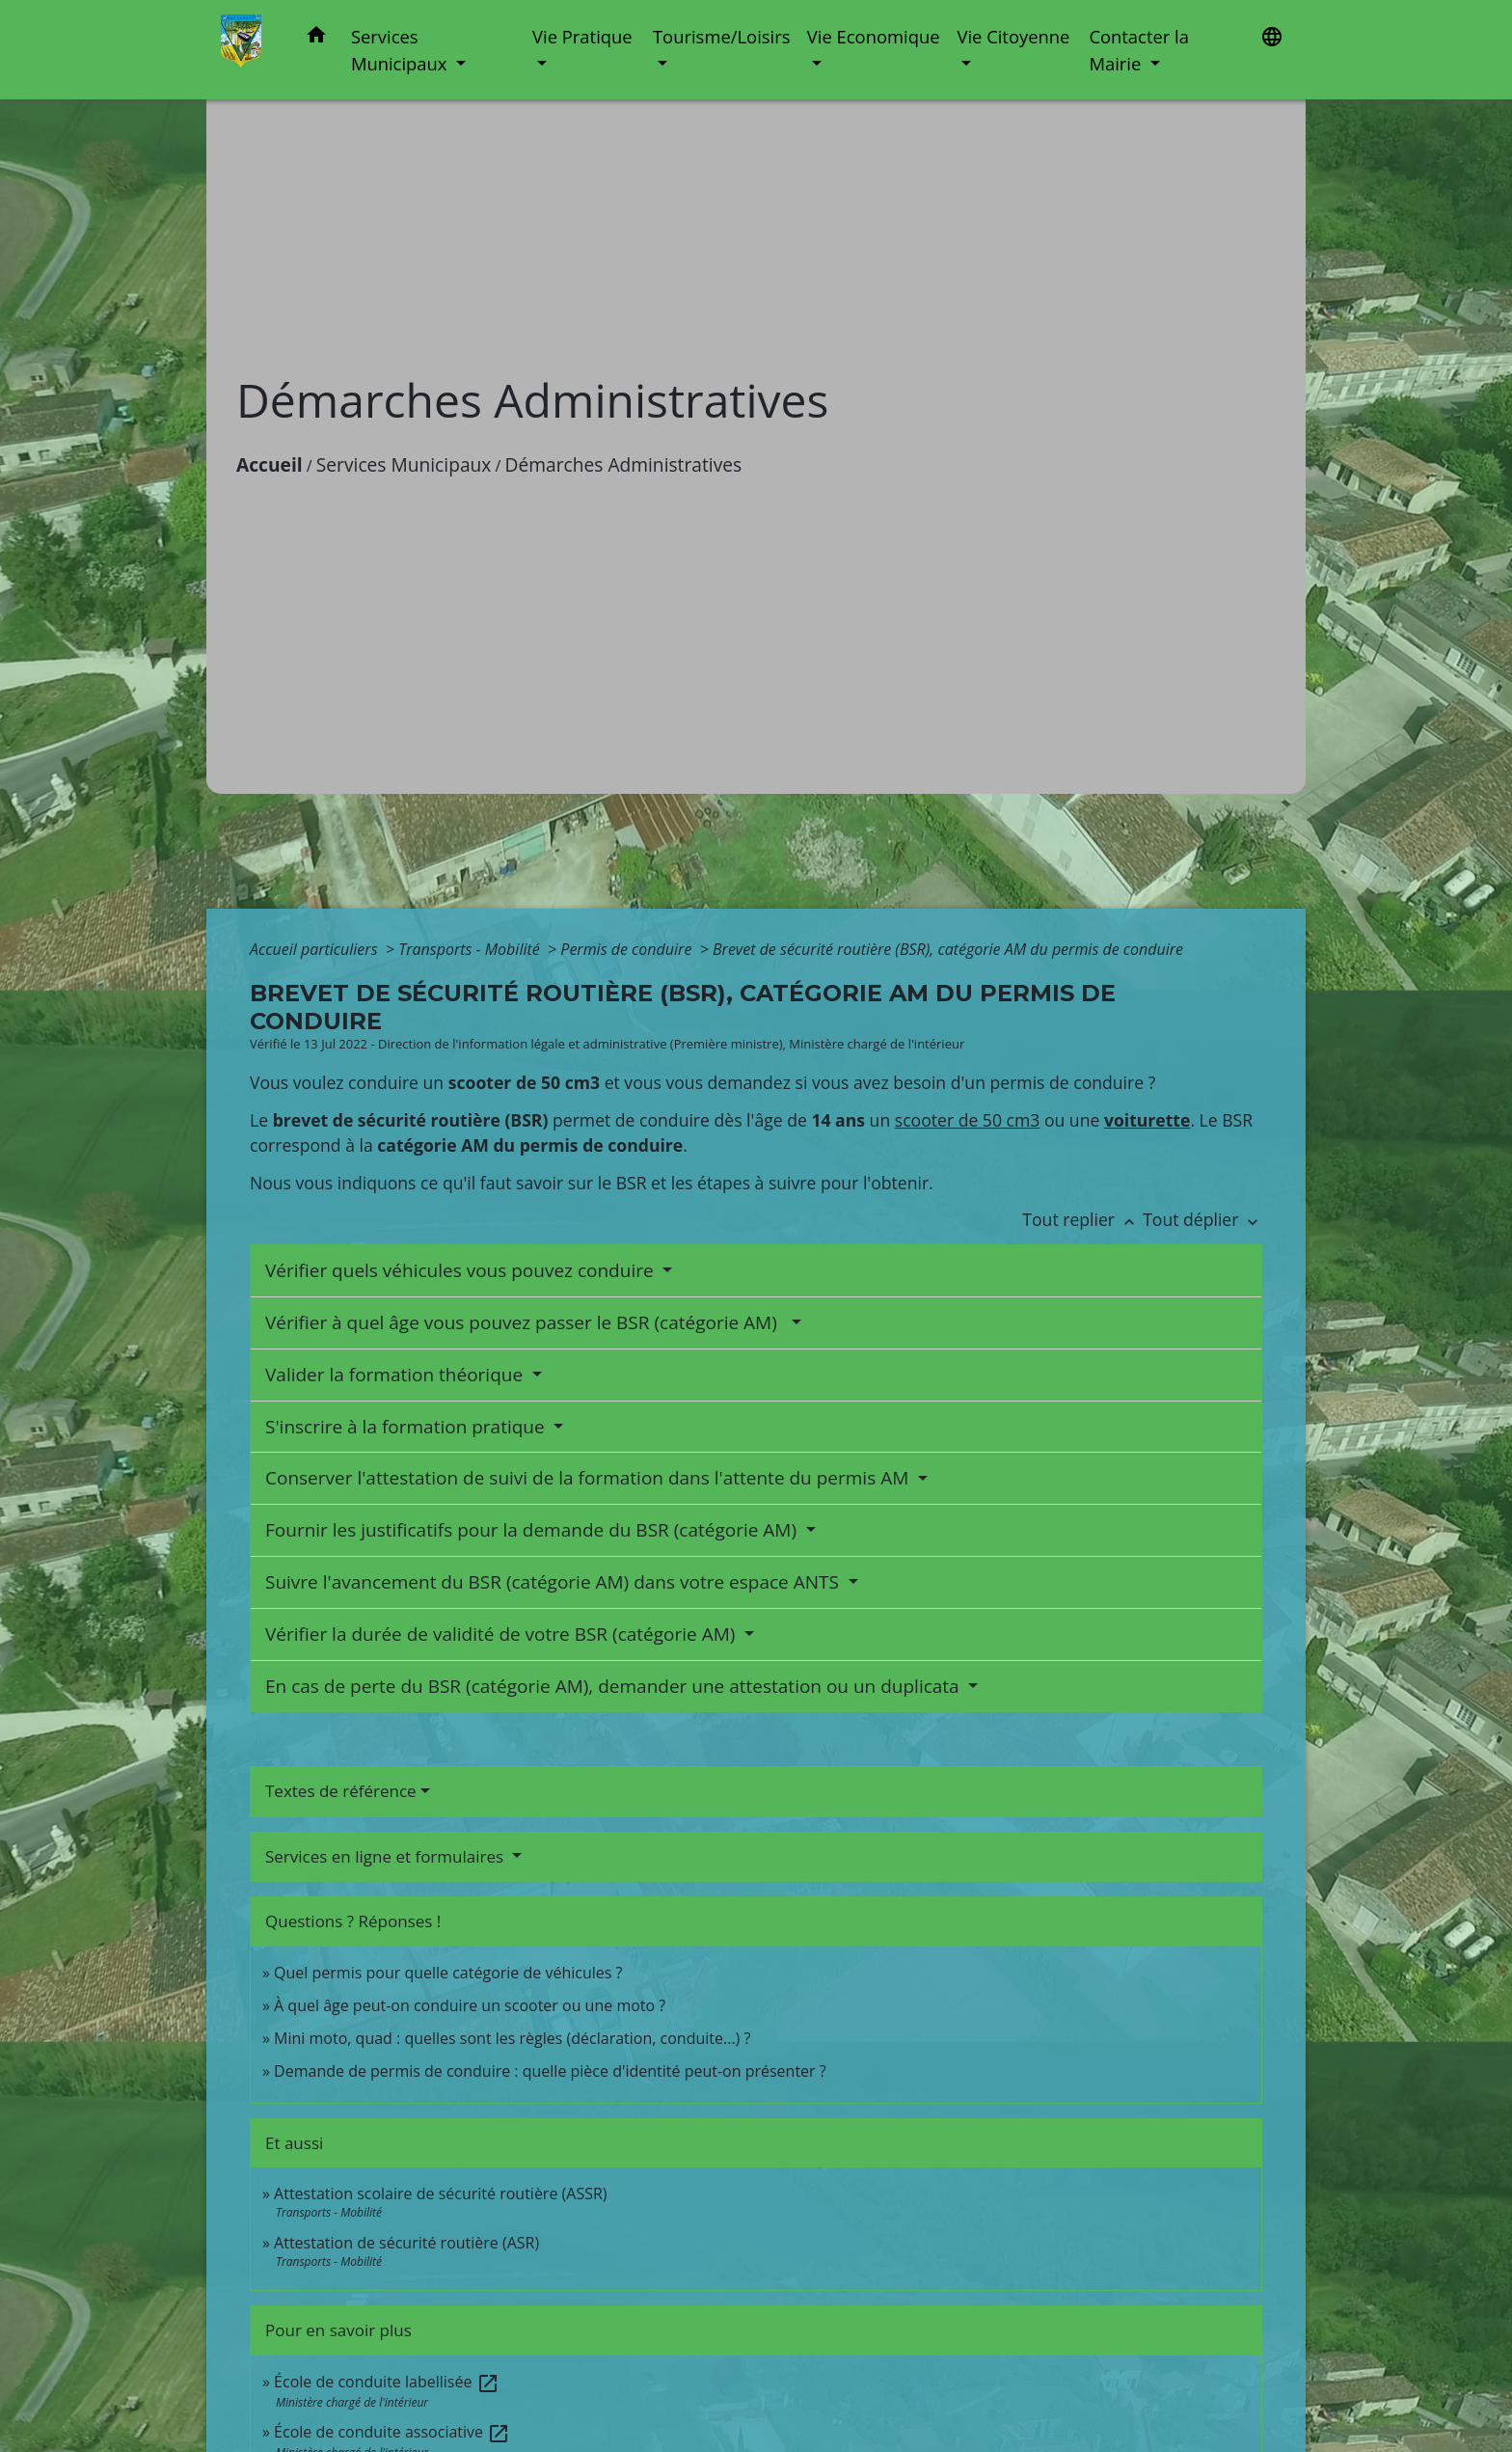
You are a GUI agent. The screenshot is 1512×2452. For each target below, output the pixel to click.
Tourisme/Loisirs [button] (721, 36)
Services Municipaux (404, 464)
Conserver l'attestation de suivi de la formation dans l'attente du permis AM (589, 1477)
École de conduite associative (392, 2431)
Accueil (269, 464)
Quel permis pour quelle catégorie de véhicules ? (448, 1972)
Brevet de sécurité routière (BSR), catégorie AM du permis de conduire (948, 949)
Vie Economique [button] (873, 36)
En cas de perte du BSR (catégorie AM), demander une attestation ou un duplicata (614, 1686)
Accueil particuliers (316, 949)
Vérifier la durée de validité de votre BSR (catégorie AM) (502, 1634)
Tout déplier (1202, 1219)
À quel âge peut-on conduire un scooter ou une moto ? (469, 2005)
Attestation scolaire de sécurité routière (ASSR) (440, 2193)
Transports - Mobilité (471, 949)
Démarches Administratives (623, 464)
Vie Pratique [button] (582, 36)
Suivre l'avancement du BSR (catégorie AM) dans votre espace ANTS (554, 1581)
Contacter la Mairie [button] (1139, 49)
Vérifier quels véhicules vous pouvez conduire (462, 1270)
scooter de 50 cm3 (967, 1119)
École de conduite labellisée (386, 2381)
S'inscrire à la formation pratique (407, 1426)
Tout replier (1082, 1219)
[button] (316, 38)
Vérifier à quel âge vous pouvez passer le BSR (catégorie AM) (526, 1322)
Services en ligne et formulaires (386, 1856)
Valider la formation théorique (396, 1374)
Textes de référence (341, 1791)
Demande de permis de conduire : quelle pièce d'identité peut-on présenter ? (550, 2071)
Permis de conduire (627, 949)
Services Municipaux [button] (401, 49)
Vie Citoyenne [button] (1013, 36)
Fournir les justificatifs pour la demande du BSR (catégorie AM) (533, 1529)
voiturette (1147, 1119)
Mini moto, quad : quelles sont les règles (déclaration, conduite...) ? (512, 2038)
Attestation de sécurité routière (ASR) (406, 2242)
